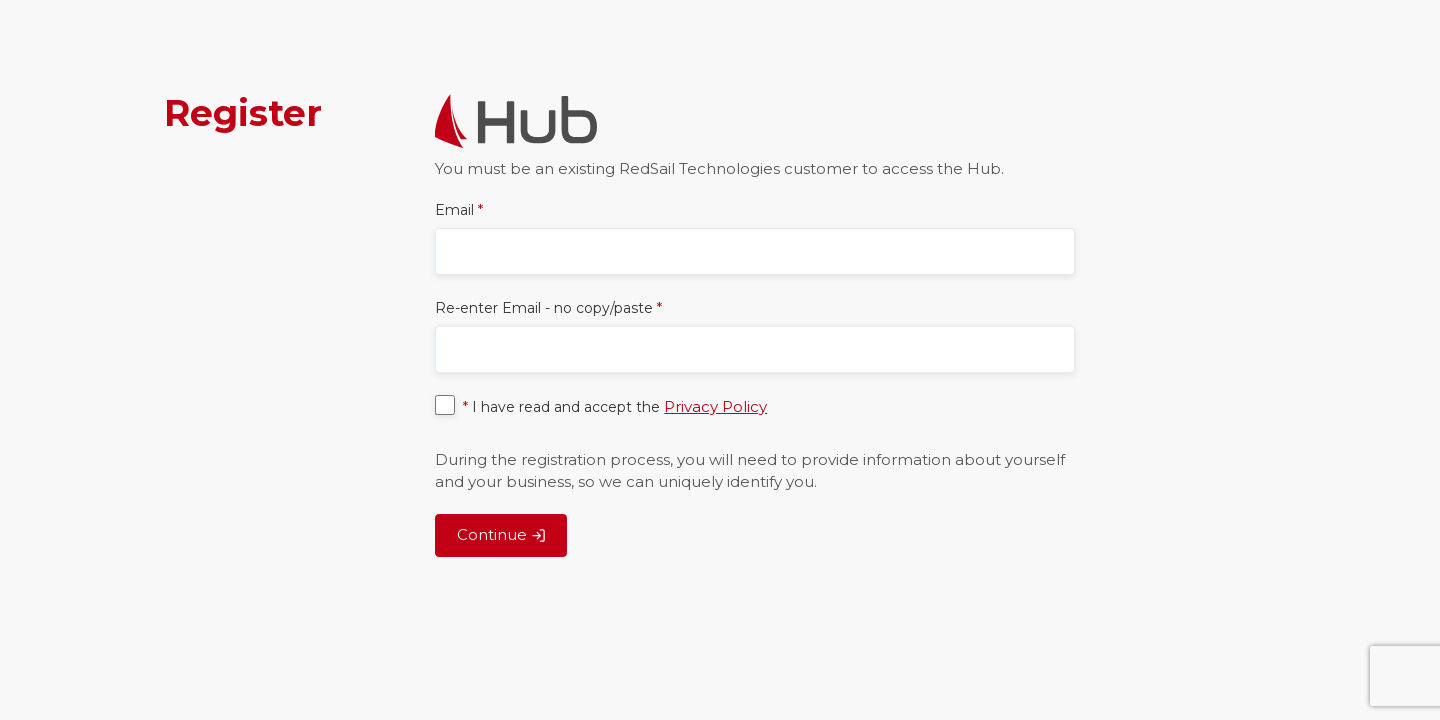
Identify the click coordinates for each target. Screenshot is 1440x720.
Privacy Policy (715, 406)
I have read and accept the (615, 406)
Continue (501, 534)
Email (459, 210)
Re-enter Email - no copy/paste (548, 308)
